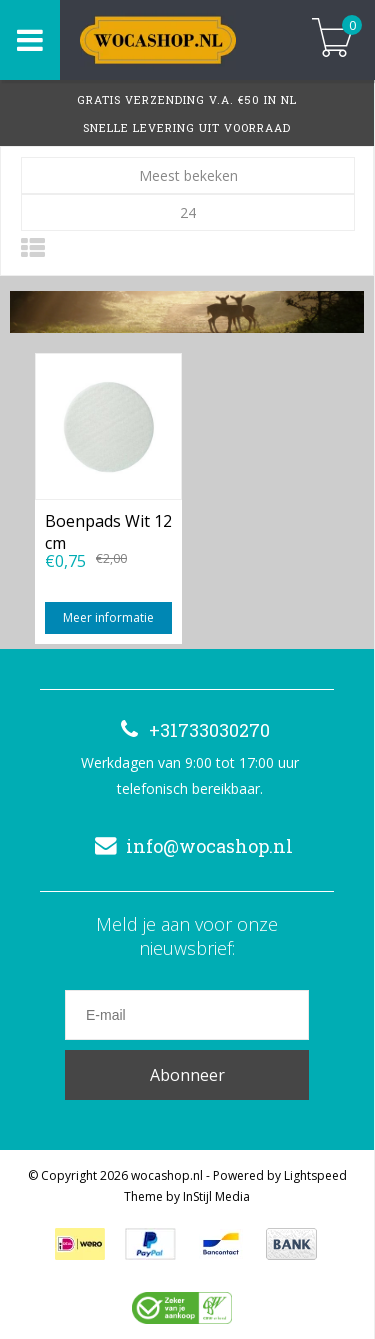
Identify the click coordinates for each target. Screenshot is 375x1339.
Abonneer (187, 1075)
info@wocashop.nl (189, 846)
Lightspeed (315, 1175)
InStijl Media (216, 1196)
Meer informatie (108, 617)
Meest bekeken (188, 175)
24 (188, 212)
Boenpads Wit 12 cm (108, 530)
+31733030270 (189, 730)
